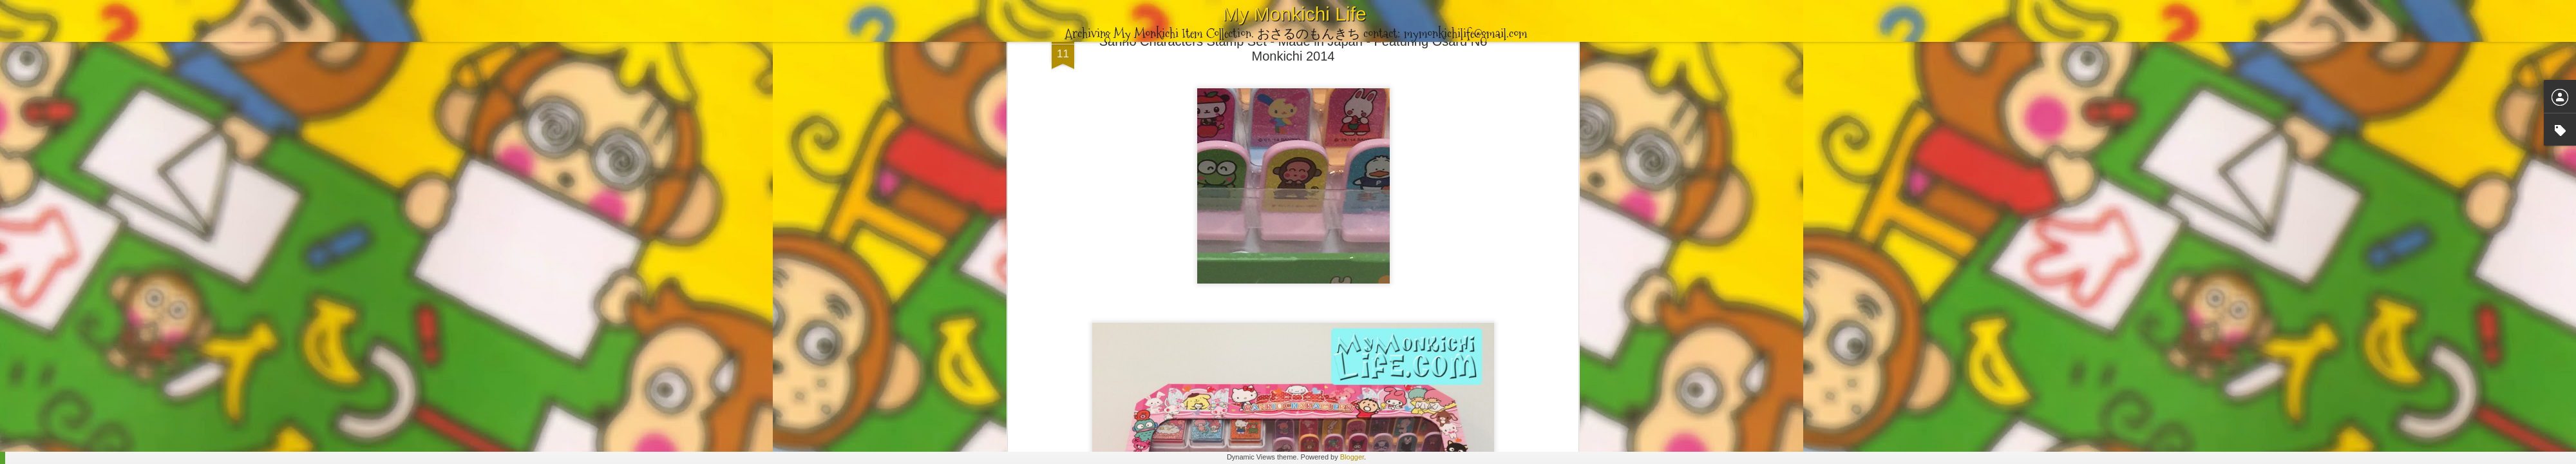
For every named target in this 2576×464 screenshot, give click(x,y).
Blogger (1352, 457)
